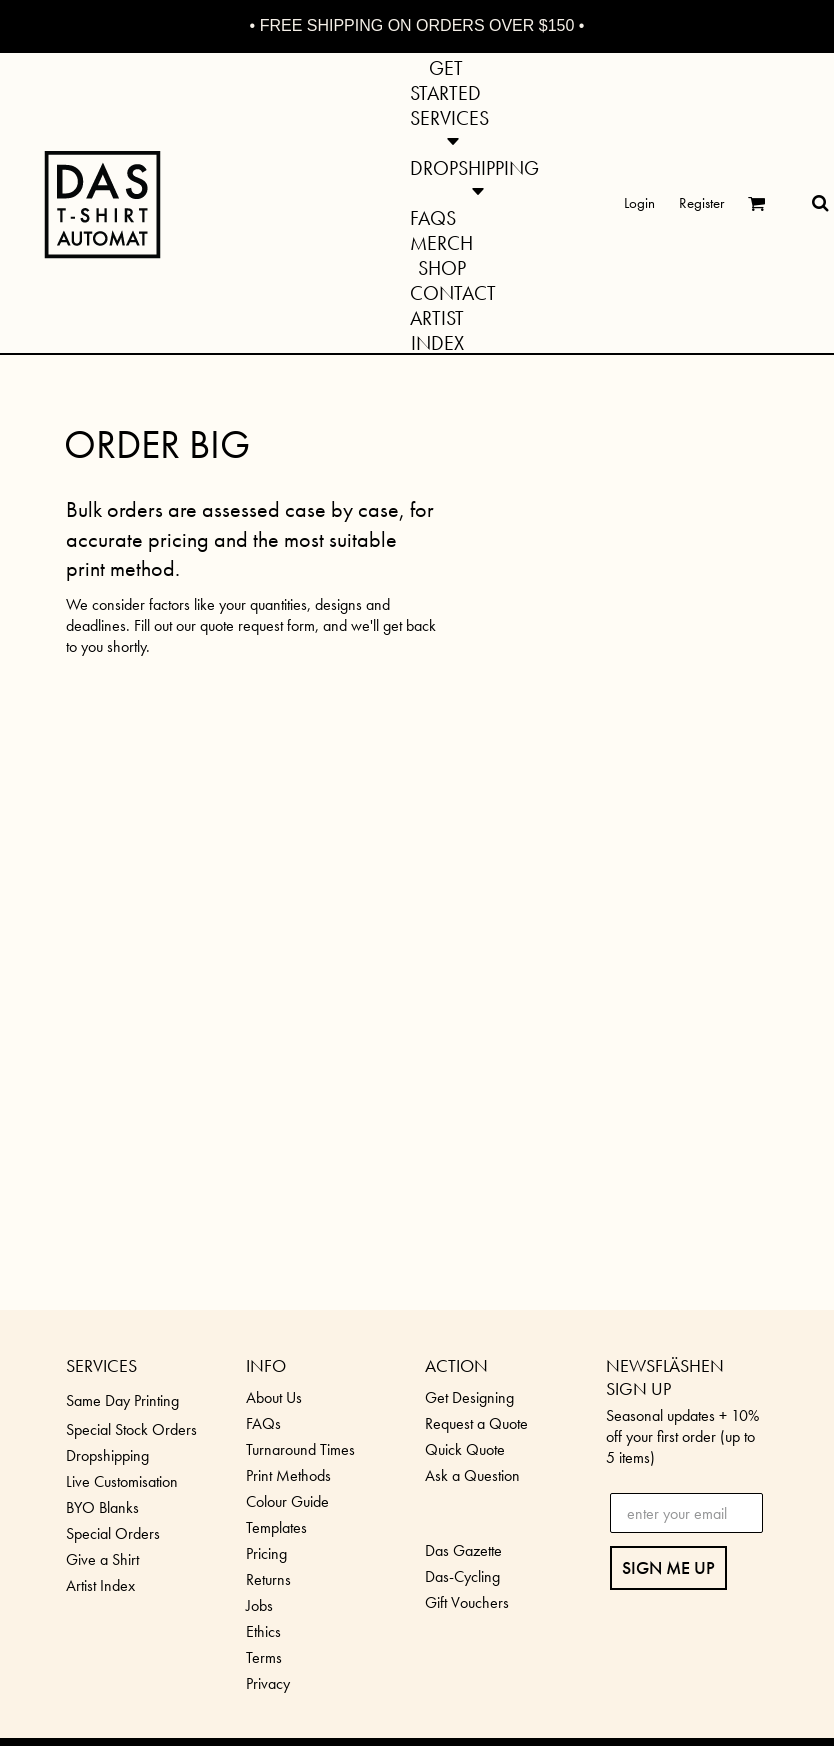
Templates (276, 1527)
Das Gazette (463, 1550)
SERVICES (101, 1365)
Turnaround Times (300, 1449)
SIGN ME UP (668, 1567)
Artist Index (100, 1585)
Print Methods (288, 1475)
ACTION (456, 1365)
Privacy (268, 1683)
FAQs (263, 1423)
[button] (449, 128)
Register (701, 203)
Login (639, 203)
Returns (268, 1579)
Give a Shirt (102, 1559)
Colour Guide (287, 1501)
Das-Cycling (462, 1576)
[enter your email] (687, 1513)
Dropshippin (103, 1455)
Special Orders (113, 1533)
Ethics (263, 1631)
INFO (266, 1365)
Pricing (266, 1553)
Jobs (259, 1605)
